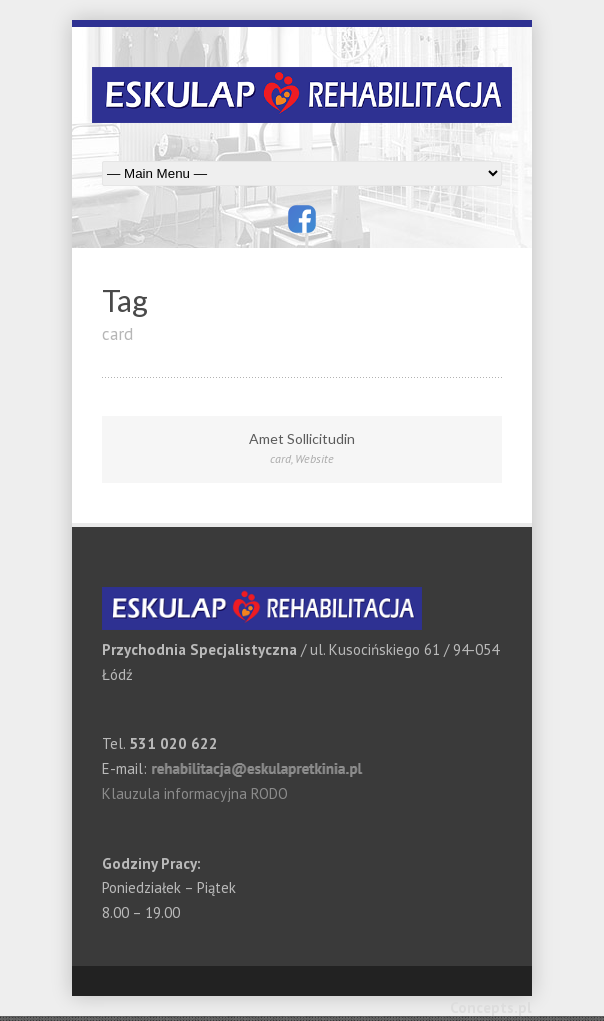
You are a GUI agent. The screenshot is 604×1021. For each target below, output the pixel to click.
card (280, 458)
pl (525, 1007)
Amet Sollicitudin (302, 438)
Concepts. (484, 1007)
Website (314, 458)
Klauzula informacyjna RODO (195, 793)
